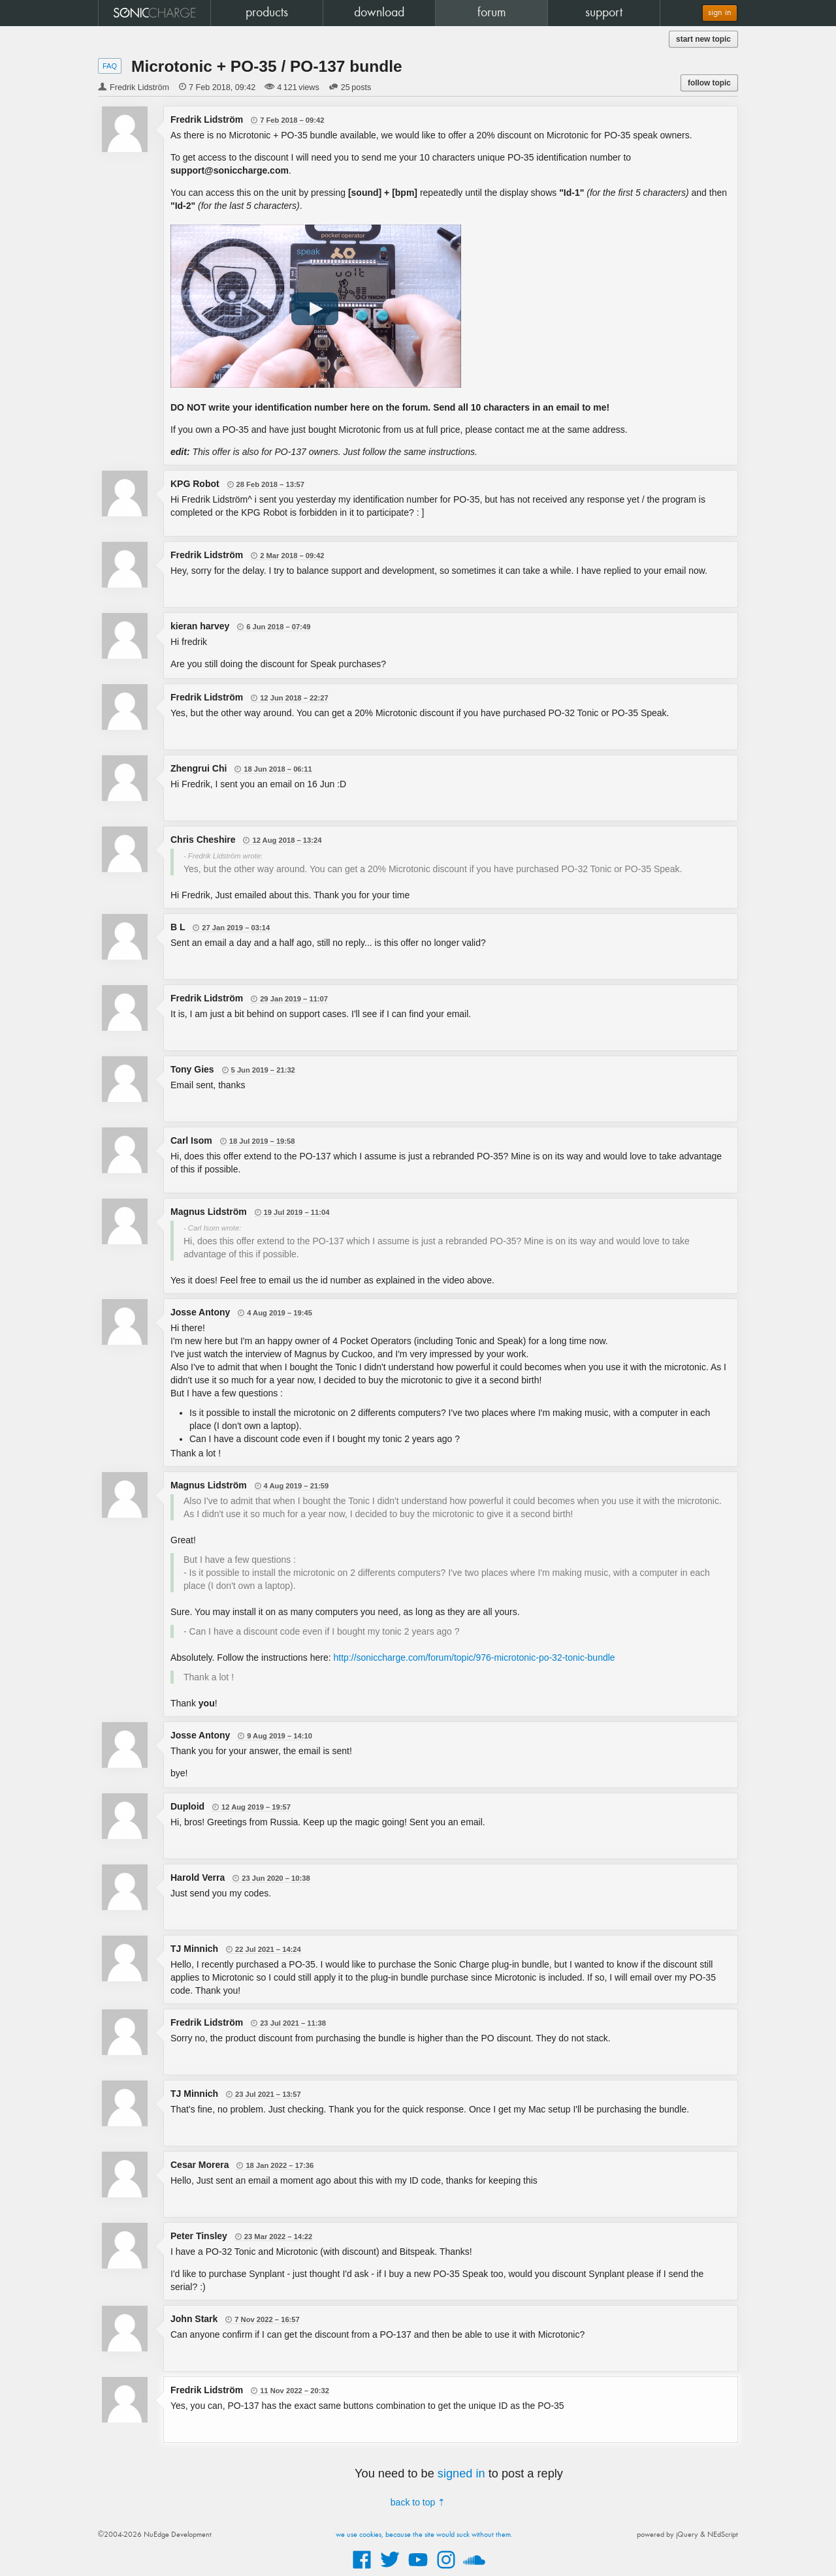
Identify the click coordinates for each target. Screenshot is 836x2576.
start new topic (703, 39)
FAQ (110, 66)
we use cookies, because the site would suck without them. (424, 2535)
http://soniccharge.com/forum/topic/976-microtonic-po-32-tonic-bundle (474, 1657)
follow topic (709, 82)
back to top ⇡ (418, 2502)
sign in (720, 13)
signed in (461, 2473)
